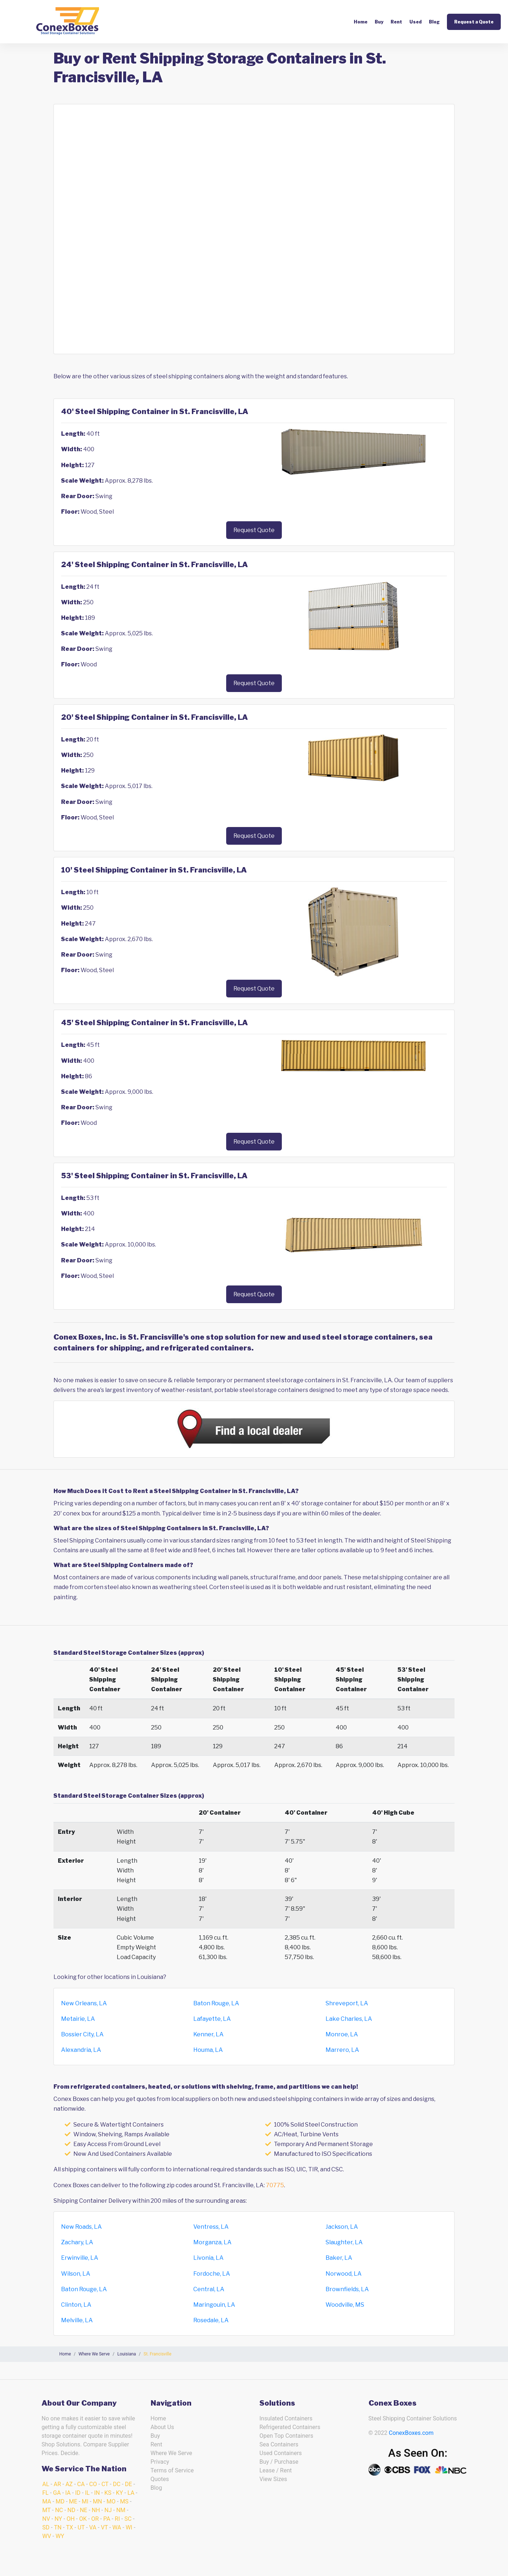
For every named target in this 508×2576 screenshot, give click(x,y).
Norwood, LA (344, 2273)
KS (108, 2492)
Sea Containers (278, 2444)
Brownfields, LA (347, 2289)
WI (129, 2527)
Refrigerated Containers (289, 2427)
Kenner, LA (208, 2034)
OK (83, 2518)
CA (81, 2484)
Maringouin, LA (214, 2304)
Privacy (160, 2461)
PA (106, 2518)
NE (83, 2510)
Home (360, 22)
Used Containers (280, 2453)
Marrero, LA (342, 2049)
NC (59, 2510)
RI (117, 2518)
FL (45, 2492)
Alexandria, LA (81, 2049)
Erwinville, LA (79, 2257)
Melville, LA (77, 2320)
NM (120, 2510)
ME (73, 2501)
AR (57, 2484)
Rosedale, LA (211, 2320)
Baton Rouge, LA (216, 2003)
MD (60, 2501)
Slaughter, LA (344, 2242)
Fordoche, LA (211, 2273)
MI (85, 2501)
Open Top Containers (286, 2435)
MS (124, 2501)
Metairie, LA (78, 2018)
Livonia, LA (208, 2257)
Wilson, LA (75, 2273)
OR (95, 2518)
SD (45, 2527)
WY (60, 2536)
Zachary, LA (77, 2242)
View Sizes (273, 2479)
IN (97, 2492)
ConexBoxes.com (411, 2432)
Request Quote (254, 530)
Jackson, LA (342, 2226)
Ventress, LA (211, 2226)
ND (72, 2510)
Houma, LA (208, 2049)
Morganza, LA (212, 2242)
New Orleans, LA (84, 2003)
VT (104, 2527)
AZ (69, 2484)
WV (46, 2536)
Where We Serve (171, 2453)
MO (111, 2501)
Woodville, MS (345, 2304)
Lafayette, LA (212, 2018)
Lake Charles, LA (349, 2018)
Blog (434, 22)
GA (57, 2492)
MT (46, 2510)
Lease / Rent (275, 2470)
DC (116, 2484)
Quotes (160, 2479)
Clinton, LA (76, 2304)
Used (415, 22)
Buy (379, 22)
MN (97, 2501)
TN (57, 2527)
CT (105, 2484)
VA (92, 2527)
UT (81, 2527)
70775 (275, 2185)
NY (58, 2518)
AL (45, 2484)
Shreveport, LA (347, 2003)
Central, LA (208, 2289)
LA (131, 2492)
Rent (396, 22)
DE (128, 2484)
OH (70, 2518)
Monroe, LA (342, 2034)
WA (116, 2527)
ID (78, 2492)
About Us (162, 2427)
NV (46, 2518)
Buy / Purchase (278, 2461)
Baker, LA (339, 2257)
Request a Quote (474, 22)
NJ (108, 2510)
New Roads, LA (81, 2226)
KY (119, 2492)
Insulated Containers (286, 2418)
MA (46, 2501)
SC (128, 2518)
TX (69, 2527)
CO (93, 2484)
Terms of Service (172, 2470)
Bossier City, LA (82, 2034)
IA (68, 2492)
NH (96, 2510)
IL (87, 2492)
